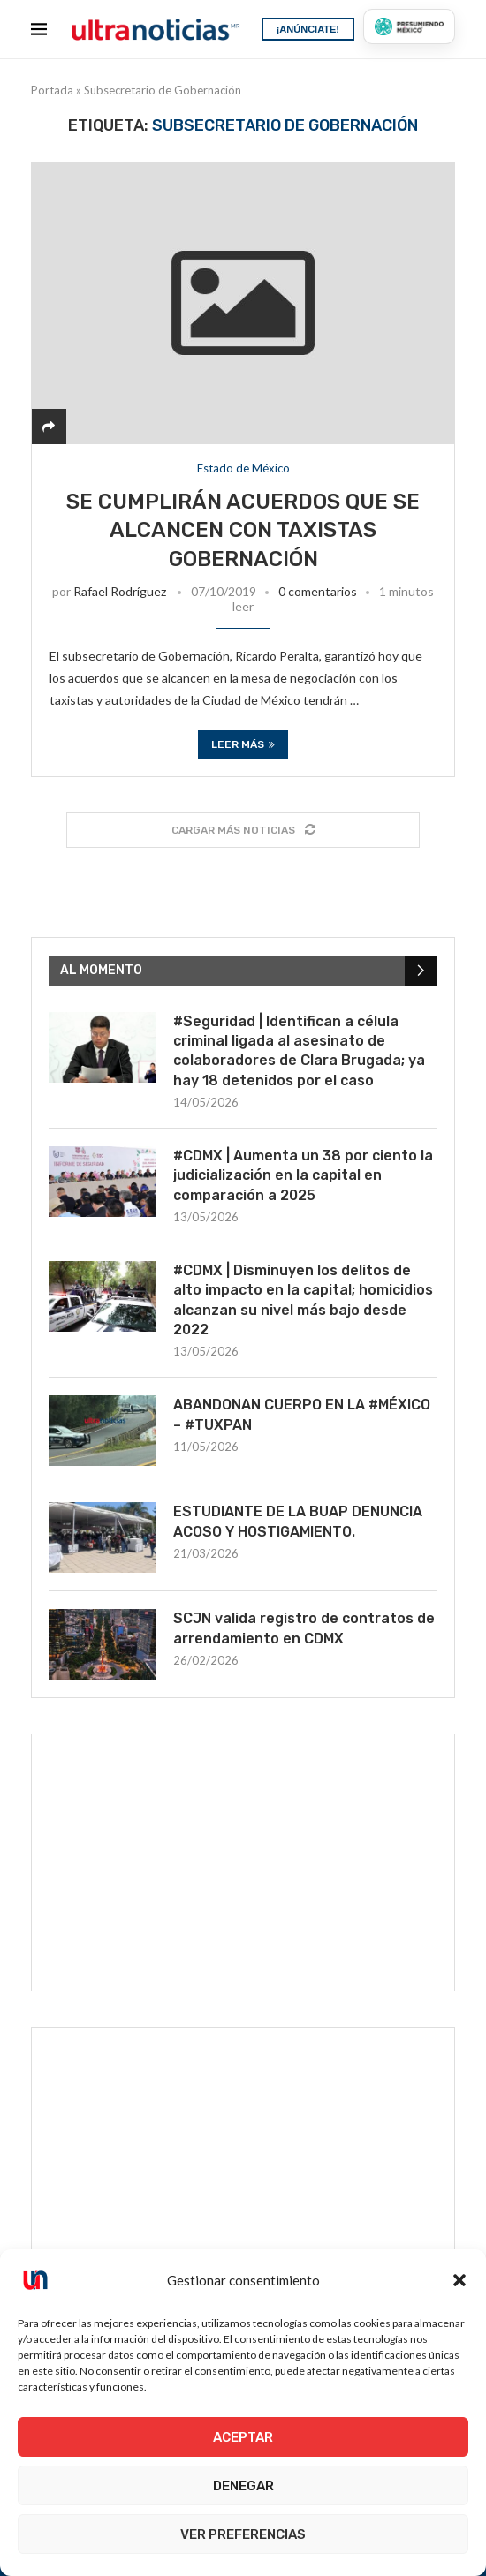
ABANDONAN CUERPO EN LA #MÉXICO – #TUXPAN (301, 1414)
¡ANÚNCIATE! (308, 29)
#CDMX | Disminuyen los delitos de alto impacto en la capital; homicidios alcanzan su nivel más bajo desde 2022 (303, 1300)
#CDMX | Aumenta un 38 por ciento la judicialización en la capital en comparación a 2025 (303, 1175)
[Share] (48, 426)
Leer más (243, 744)
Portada (52, 90)
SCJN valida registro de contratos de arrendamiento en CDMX (304, 1628)
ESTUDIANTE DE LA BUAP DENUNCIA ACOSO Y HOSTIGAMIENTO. (297, 1521)
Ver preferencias (243, 2534)
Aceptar (243, 2437)
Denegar (243, 2486)
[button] (459, 2280)
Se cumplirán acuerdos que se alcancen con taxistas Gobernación (243, 530)
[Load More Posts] (243, 830)
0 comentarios (317, 591)
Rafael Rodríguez (119, 591)
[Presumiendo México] (409, 26)
